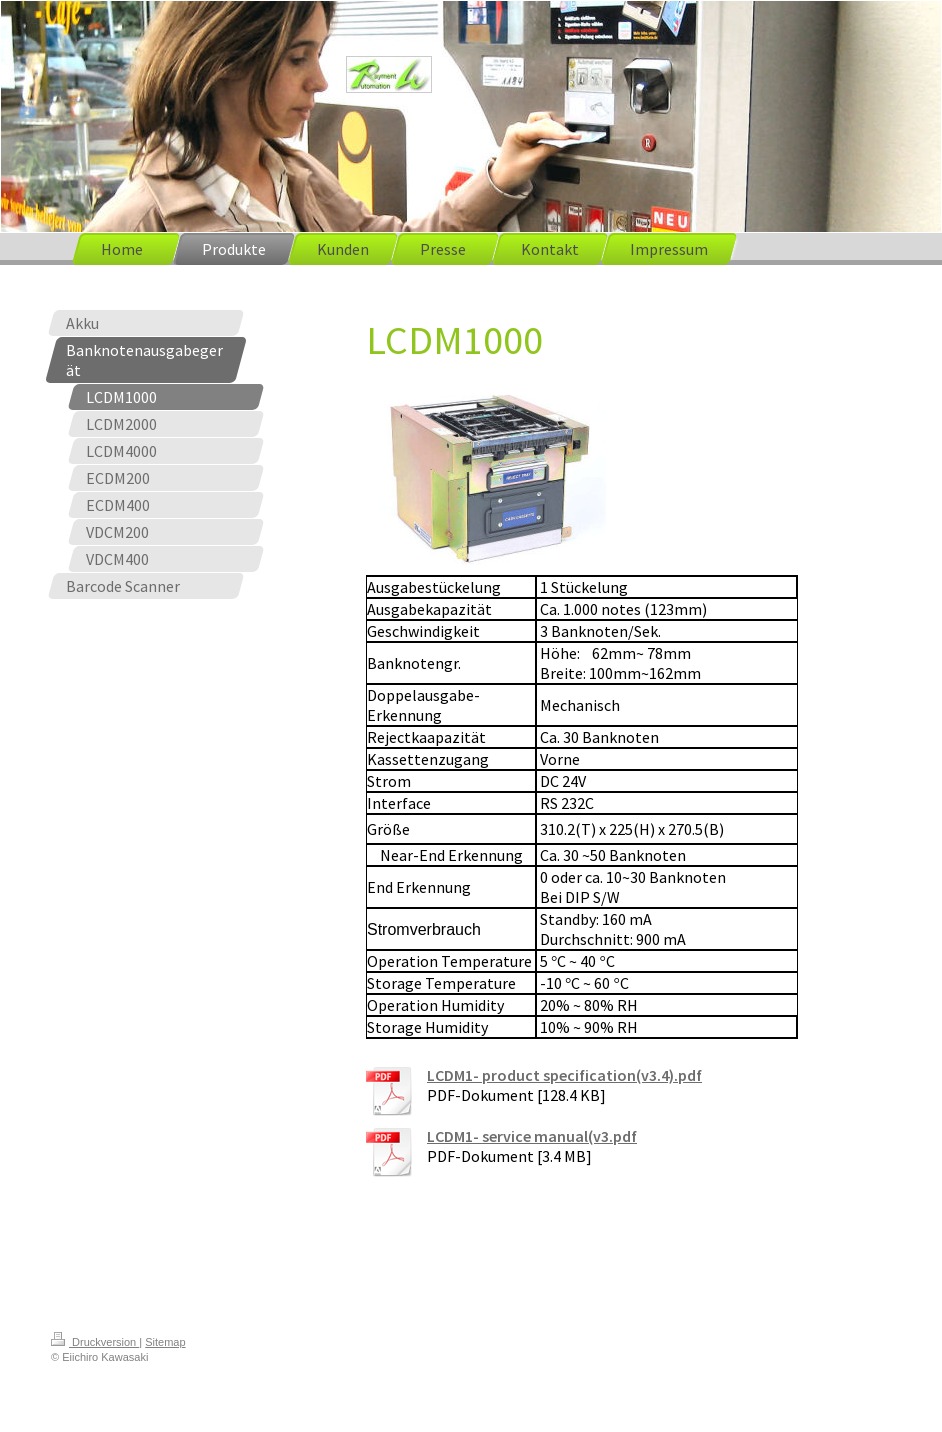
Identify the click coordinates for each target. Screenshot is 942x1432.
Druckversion (95, 1342)
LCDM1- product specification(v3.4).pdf (564, 1075)
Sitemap (165, 1342)
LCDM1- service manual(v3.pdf (532, 1136)
